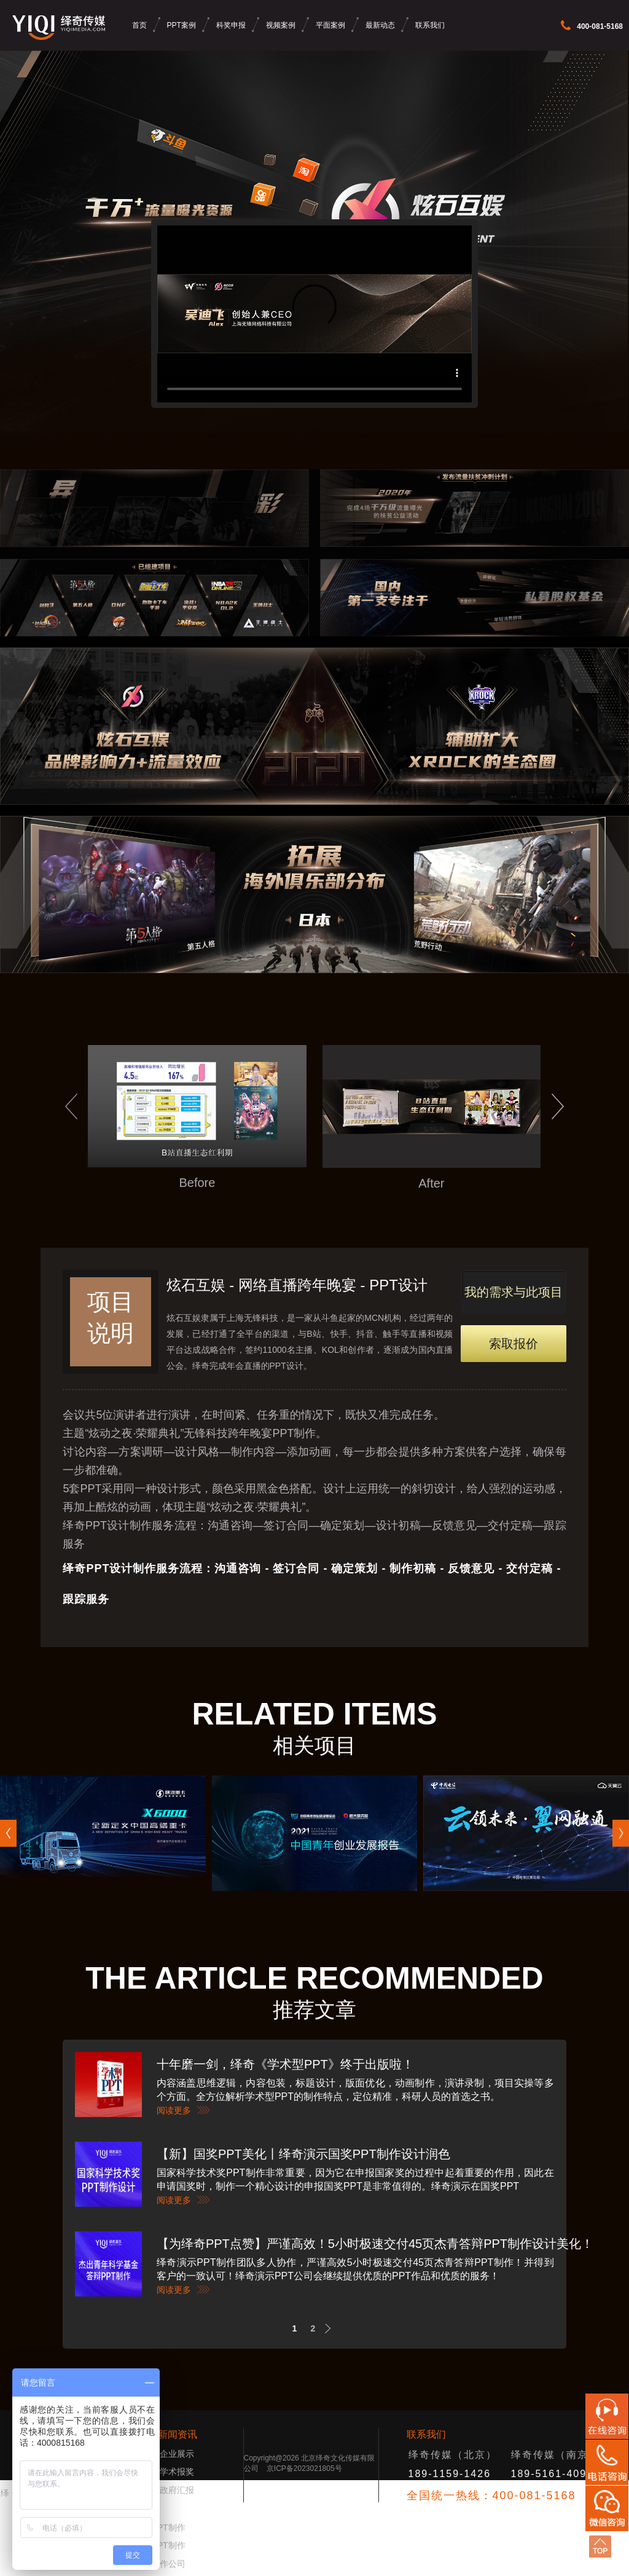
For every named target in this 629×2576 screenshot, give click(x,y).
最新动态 (380, 25)
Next (331, 2328)
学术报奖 (177, 2471)
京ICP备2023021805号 (304, 2468)
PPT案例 (181, 25)
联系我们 (430, 25)
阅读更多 (174, 2110)
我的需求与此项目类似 (513, 1300)
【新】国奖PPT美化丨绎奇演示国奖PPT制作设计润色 (303, 2154)
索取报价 (513, 1343)
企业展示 (177, 2454)
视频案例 (280, 25)
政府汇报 (177, 2490)
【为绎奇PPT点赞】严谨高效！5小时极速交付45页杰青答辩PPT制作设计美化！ (375, 2243)
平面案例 (330, 25)
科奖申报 (231, 25)
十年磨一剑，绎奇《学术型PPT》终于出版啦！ (285, 2064)
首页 (139, 25)
